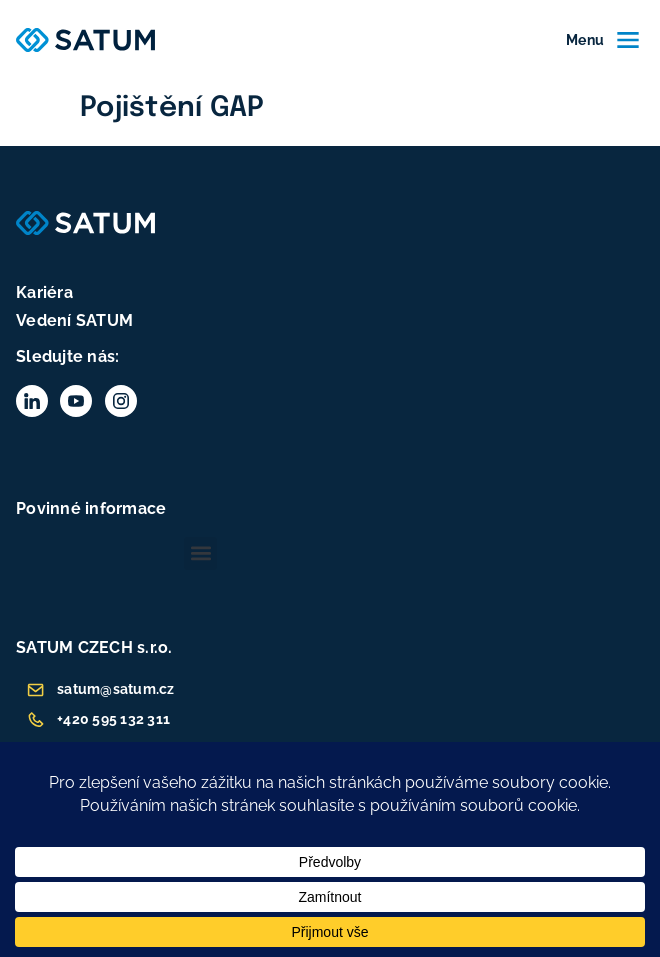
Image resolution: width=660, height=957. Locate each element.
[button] (200, 553)
